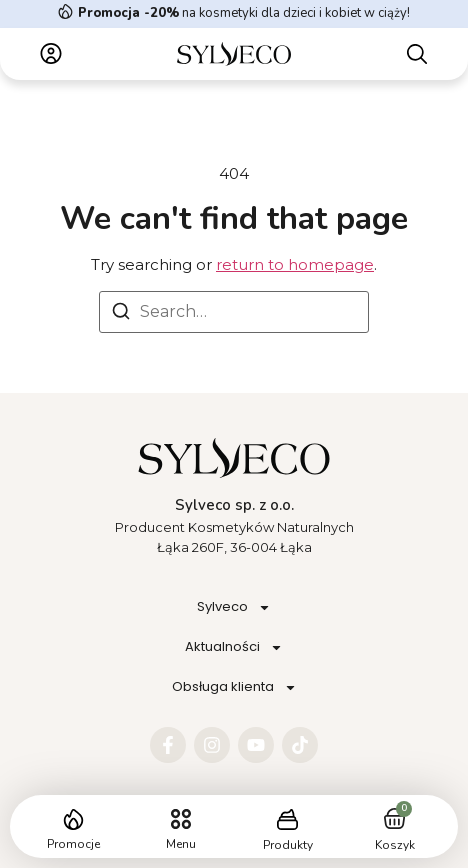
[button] (180, 819)
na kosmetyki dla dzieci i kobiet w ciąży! (244, 13)
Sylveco (234, 607)
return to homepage (295, 264)
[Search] (121, 314)
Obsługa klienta (234, 687)
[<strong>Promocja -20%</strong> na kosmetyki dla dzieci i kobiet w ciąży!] (65, 11)
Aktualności (234, 647)
